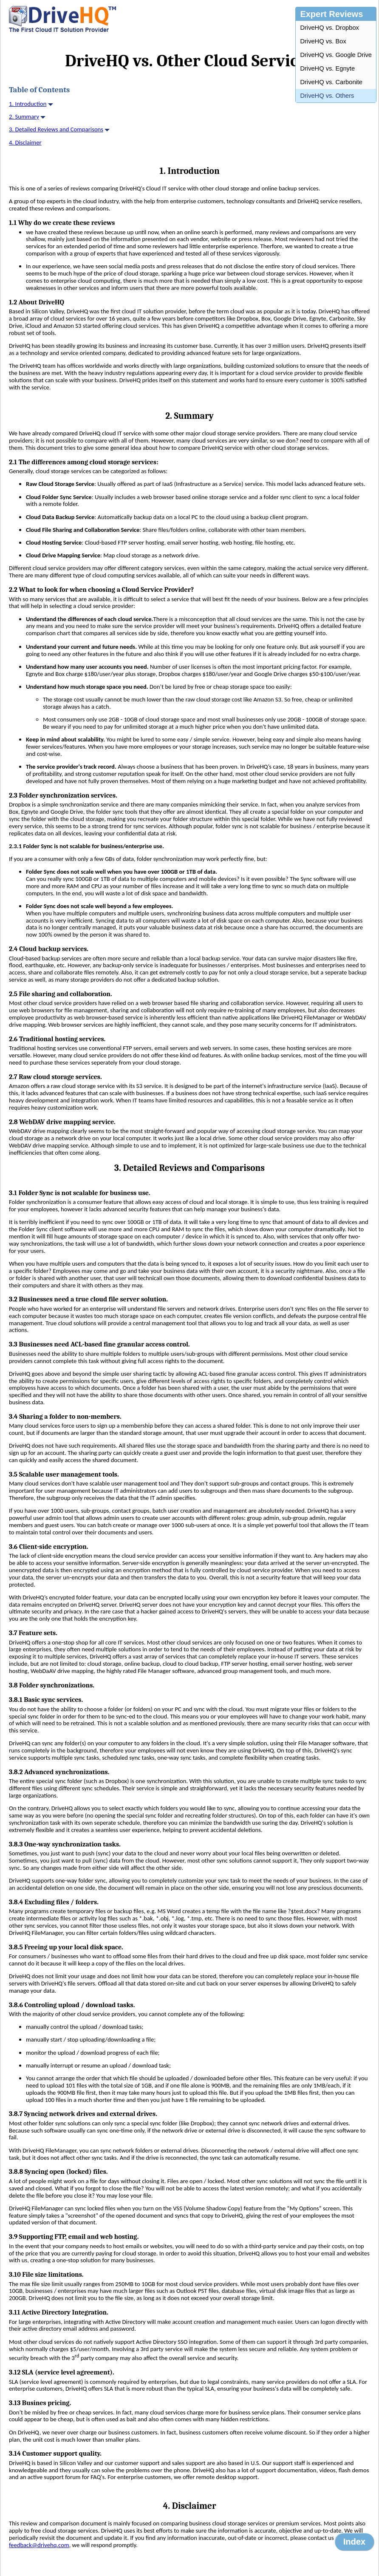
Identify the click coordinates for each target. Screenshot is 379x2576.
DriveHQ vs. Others (327, 95)
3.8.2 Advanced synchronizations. (59, 1772)
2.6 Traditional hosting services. (57, 1039)
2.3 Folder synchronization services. (63, 795)
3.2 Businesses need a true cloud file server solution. (88, 1299)
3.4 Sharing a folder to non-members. (65, 1416)
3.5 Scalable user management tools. (64, 1474)
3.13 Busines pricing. (40, 2403)
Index (354, 2541)
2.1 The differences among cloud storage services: (83, 462)
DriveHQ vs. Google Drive (336, 54)
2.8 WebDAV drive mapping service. (62, 1122)
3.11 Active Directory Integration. (58, 2312)
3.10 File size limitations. (46, 2274)
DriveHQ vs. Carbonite (331, 82)
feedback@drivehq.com (39, 2545)
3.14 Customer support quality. (55, 2453)
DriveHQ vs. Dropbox (329, 27)
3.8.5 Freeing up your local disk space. (66, 1947)
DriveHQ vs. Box (323, 41)
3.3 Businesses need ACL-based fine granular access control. (99, 1344)
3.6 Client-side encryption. (48, 1547)
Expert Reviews (331, 14)
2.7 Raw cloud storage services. (55, 1077)
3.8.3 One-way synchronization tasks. (65, 1844)
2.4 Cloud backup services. (48, 949)
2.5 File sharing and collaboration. (60, 994)
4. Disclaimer (25, 142)
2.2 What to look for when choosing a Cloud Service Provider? (101, 590)
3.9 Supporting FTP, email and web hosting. (74, 2237)
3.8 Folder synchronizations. (51, 1685)
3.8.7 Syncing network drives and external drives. (83, 2114)
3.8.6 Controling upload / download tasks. (72, 2005)
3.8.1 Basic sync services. (46, 1700)
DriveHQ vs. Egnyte (327, 68)
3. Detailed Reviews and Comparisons (56, 129)
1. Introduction (27, 104)
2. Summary (24, 116)
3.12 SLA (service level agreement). (61, 2372)
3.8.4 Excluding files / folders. (54, 1902)
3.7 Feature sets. (33, 1633)
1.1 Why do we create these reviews (62, 223)
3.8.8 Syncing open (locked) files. (58, 2172)
